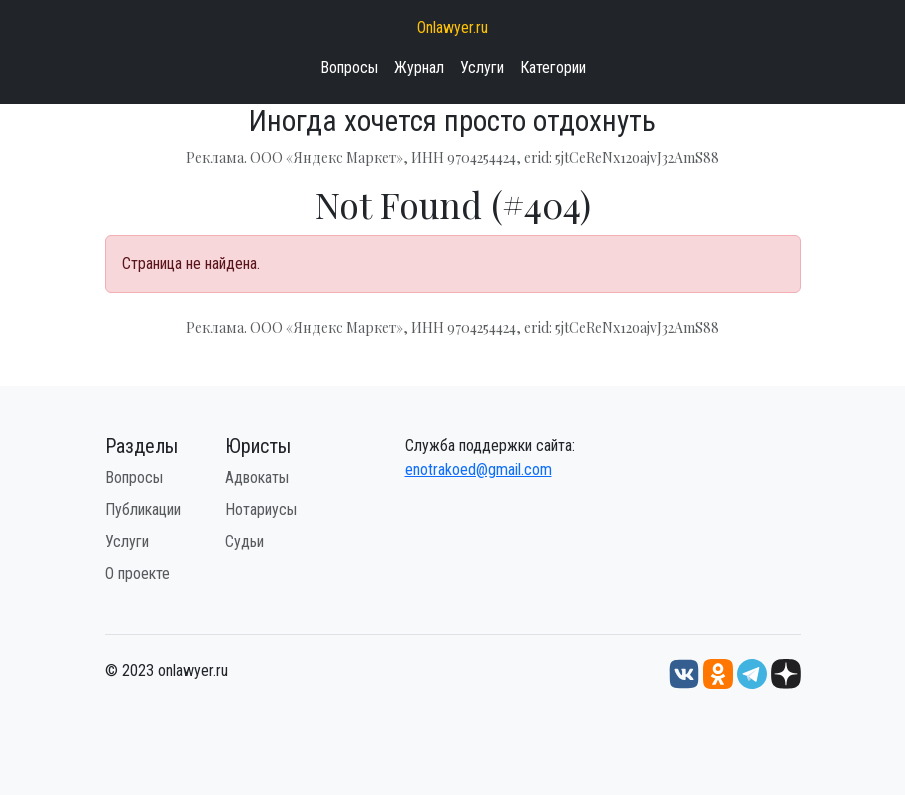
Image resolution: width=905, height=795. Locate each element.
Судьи (244, 541)
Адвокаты (257, 477)
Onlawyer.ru (452, 27)
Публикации (143, 509)
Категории (553, 67)
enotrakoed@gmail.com (478, 469)
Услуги (482, 67)
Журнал (419, 67)
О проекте (137, 573)
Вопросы (349, 67)
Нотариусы (261, 509)
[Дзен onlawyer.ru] (786, 672)
